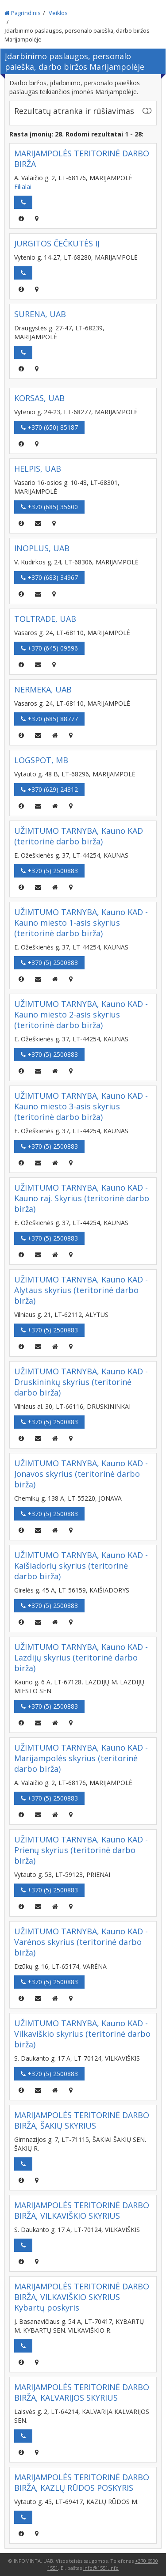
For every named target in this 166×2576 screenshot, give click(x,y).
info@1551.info (101, 2568)
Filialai (22, 186)
